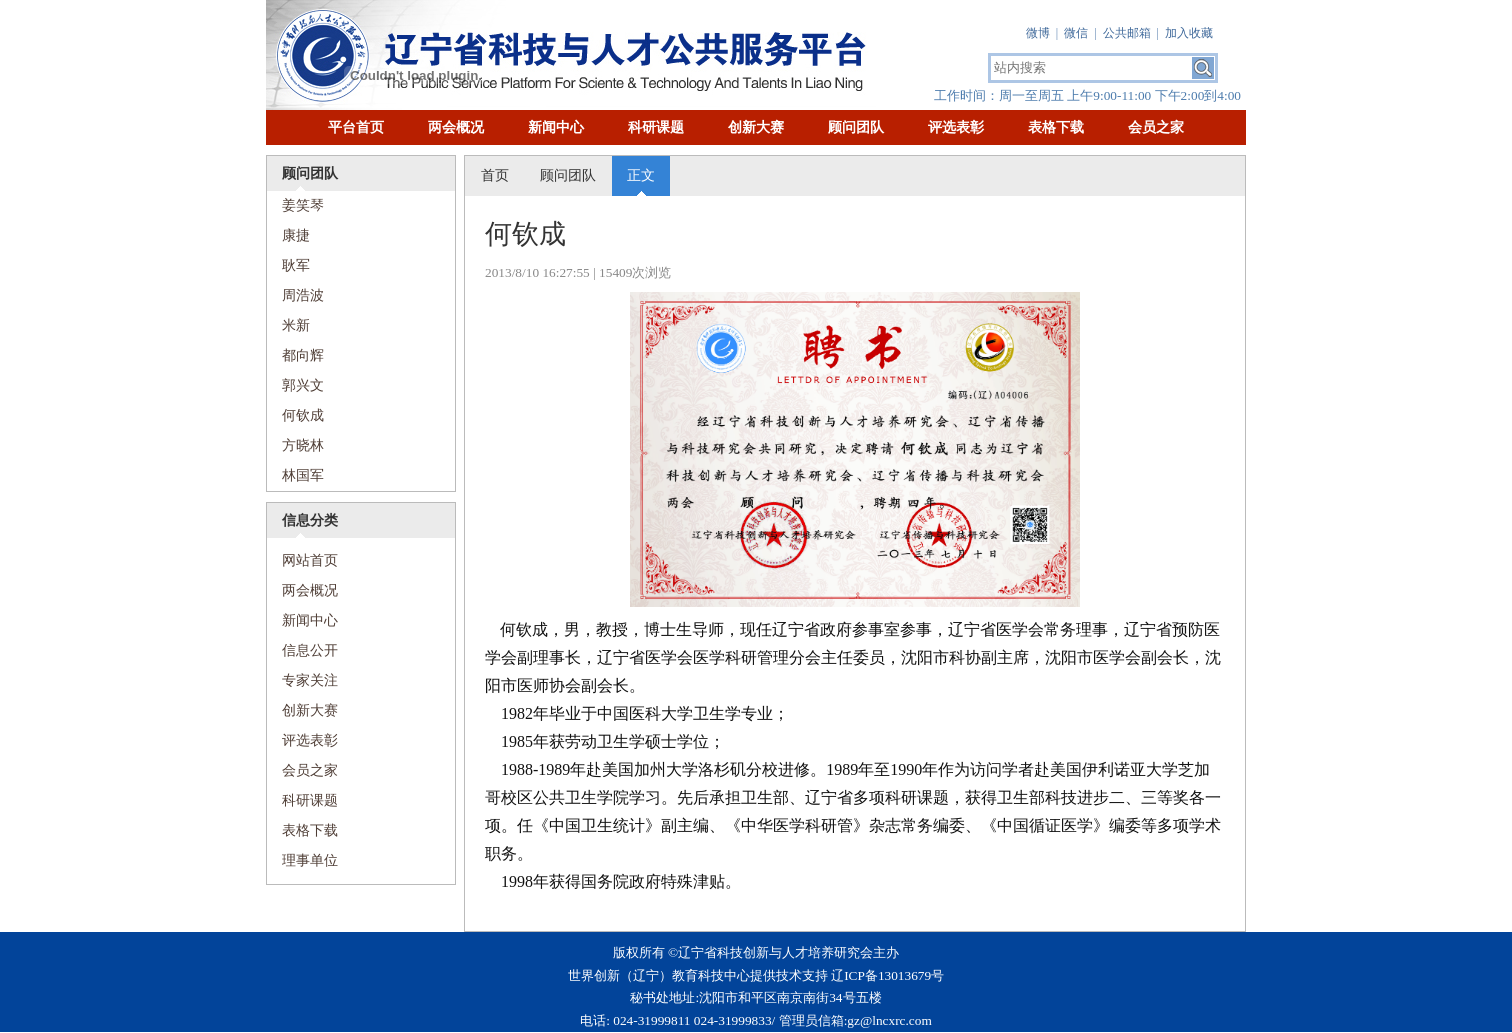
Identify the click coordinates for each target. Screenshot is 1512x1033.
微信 (1076, 33)
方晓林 (303, 445)
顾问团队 (856, 127)
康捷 (296, 235)
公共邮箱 (1127, 33)
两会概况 (456, 127)
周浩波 (303, 295)
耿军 (296, 265)
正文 (641, 175)
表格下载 (1056, 127)
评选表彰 (956, 127)
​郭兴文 (303, 385)
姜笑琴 (303, 205)
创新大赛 (756, 127)
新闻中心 (556, 127)
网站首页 (302, 561)
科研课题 (656, 127)
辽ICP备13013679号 (887, 975)
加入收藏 (1189, 33)
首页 (495, 175)
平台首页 (356, 127)
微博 (1038, 33)
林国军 (303, 475)
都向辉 (303, 355)
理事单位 (310, 860)
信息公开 (310, 650)
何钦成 (303, 415)
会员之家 (1156, 127)
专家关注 (310, 680)
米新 (296, 325)
